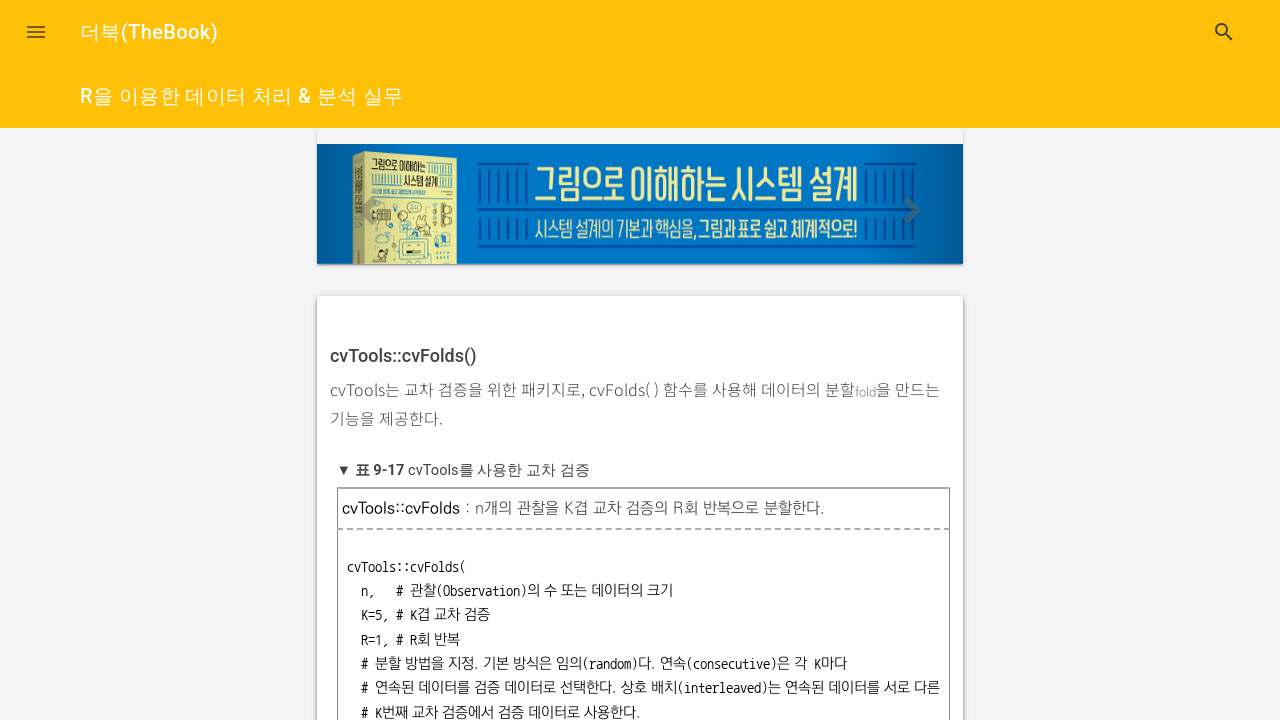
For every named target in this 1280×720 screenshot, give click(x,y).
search (1224, 32)
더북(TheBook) (149, 32)
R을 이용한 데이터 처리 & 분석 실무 (242, 96)
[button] (36, 32)
